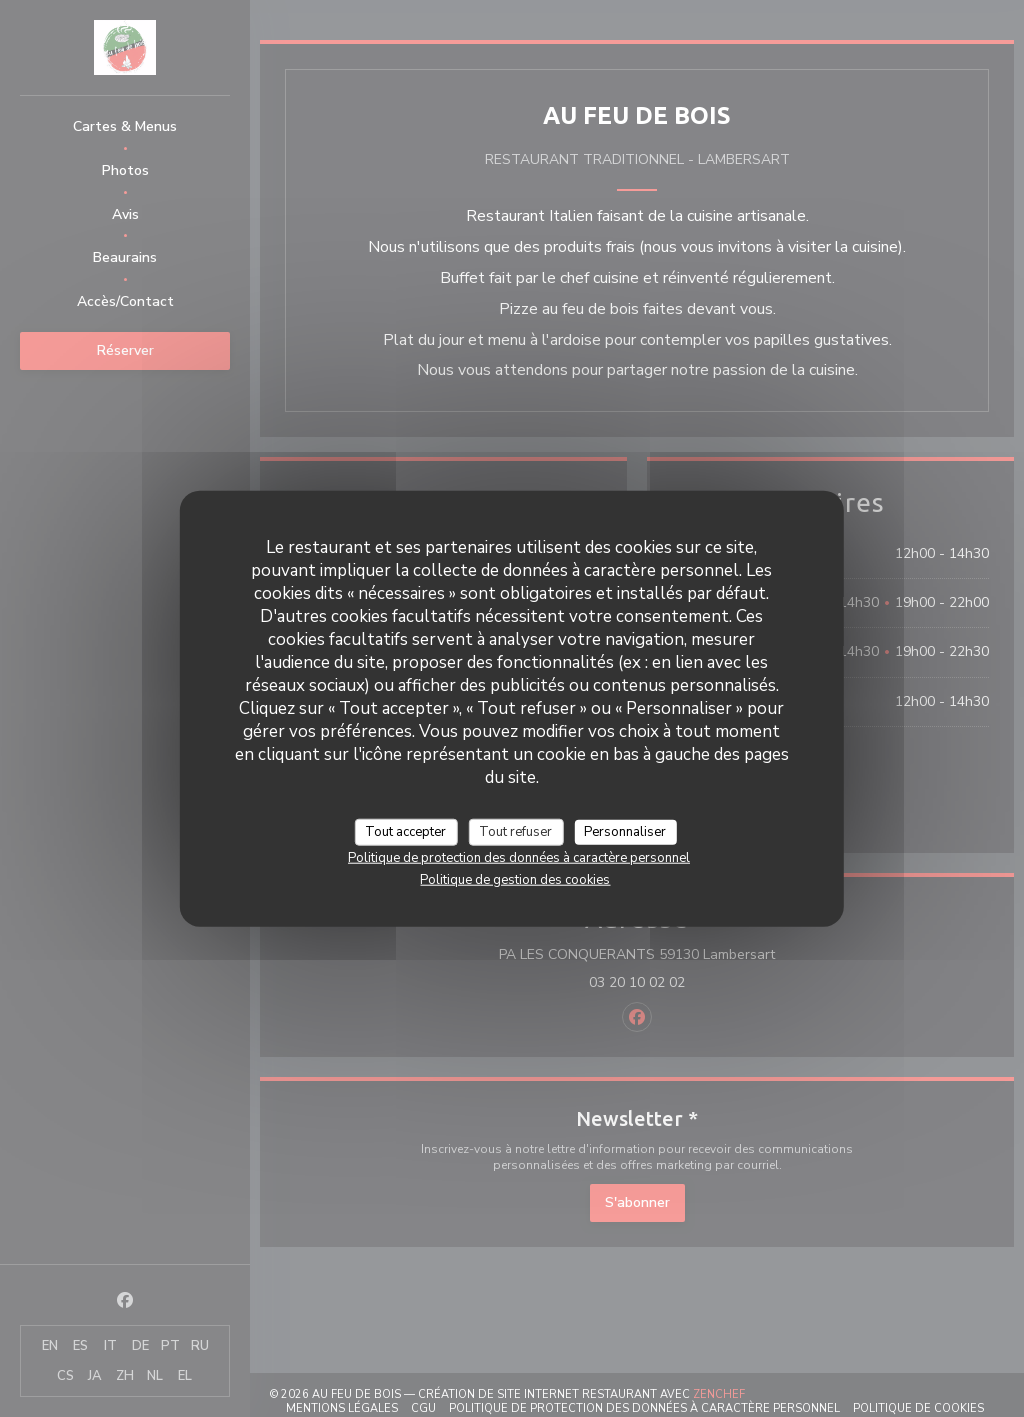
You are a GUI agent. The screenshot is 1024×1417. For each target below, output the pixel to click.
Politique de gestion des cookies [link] (515, 880)
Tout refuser (515, 831)
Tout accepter (405, 831)
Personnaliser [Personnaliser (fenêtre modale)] (625, 831)
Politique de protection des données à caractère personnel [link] (519, 858)
